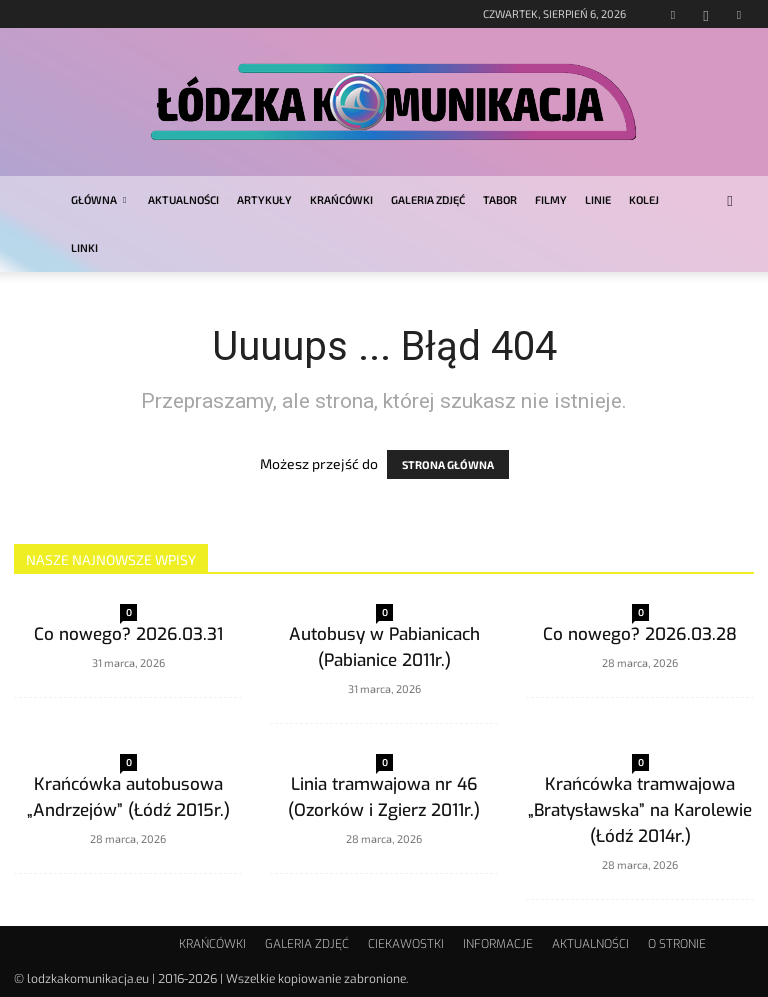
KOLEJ (644, 199)
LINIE (598, 199)
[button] (730, 200)
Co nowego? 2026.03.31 (128, 634)
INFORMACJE (498, 944)
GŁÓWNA (98, 199)
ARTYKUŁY (264, 199)
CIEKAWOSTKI (406, 944)
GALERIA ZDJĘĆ (428, 199)
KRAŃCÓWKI (341, 199)
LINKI (84, 247)
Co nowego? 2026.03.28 (640, 634)
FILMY (551, 199)
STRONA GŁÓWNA (448, 464)
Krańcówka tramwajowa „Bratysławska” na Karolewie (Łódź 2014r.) (640, 810)
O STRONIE (677, 944)
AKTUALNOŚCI (183, 199)
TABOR (500, 199)
